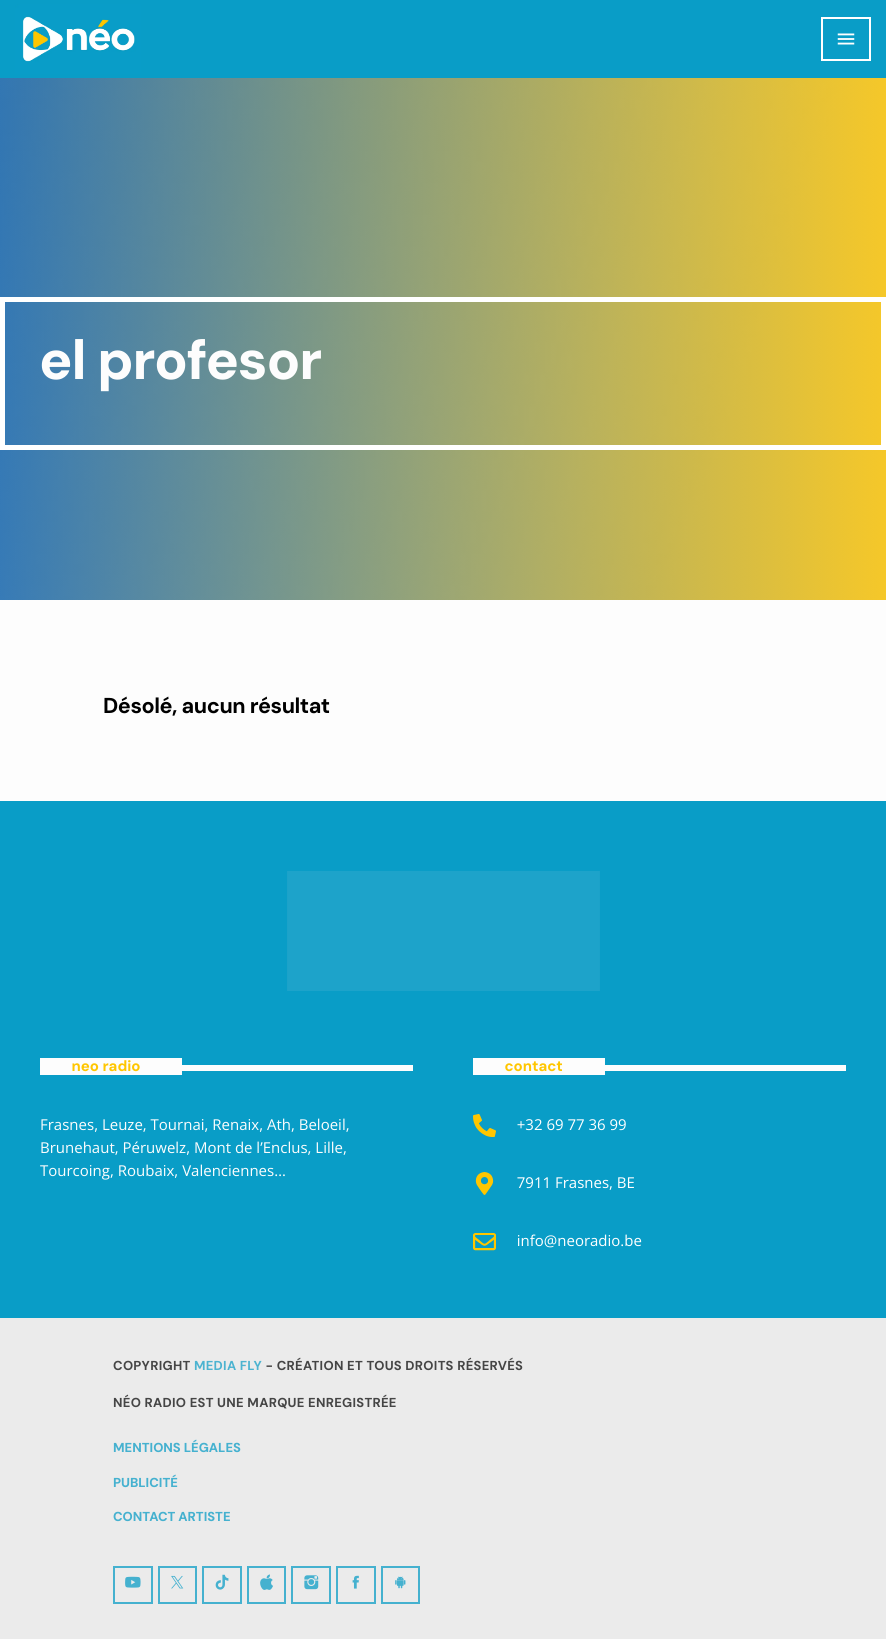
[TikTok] (222, 1585)
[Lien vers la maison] (78, 39)
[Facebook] (356, 1585)
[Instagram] (311, 1585)
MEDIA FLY (228, 1366)
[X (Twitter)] (178, 1585)
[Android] (401, 1585)
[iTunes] (267, 1585)
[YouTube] (133, 1585)
